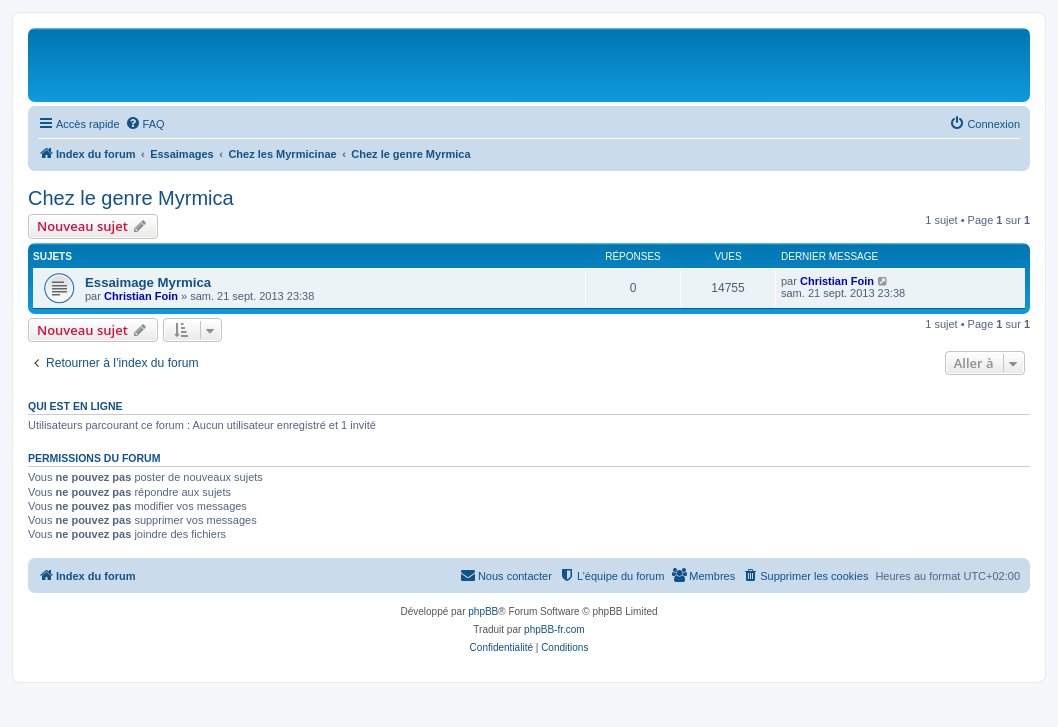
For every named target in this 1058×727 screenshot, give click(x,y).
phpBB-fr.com (554, 629)
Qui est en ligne (75, 406)
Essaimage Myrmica (148, 282)
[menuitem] (145, 124)
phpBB (483, 611)
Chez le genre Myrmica (131, 198)
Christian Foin (141, 296)
